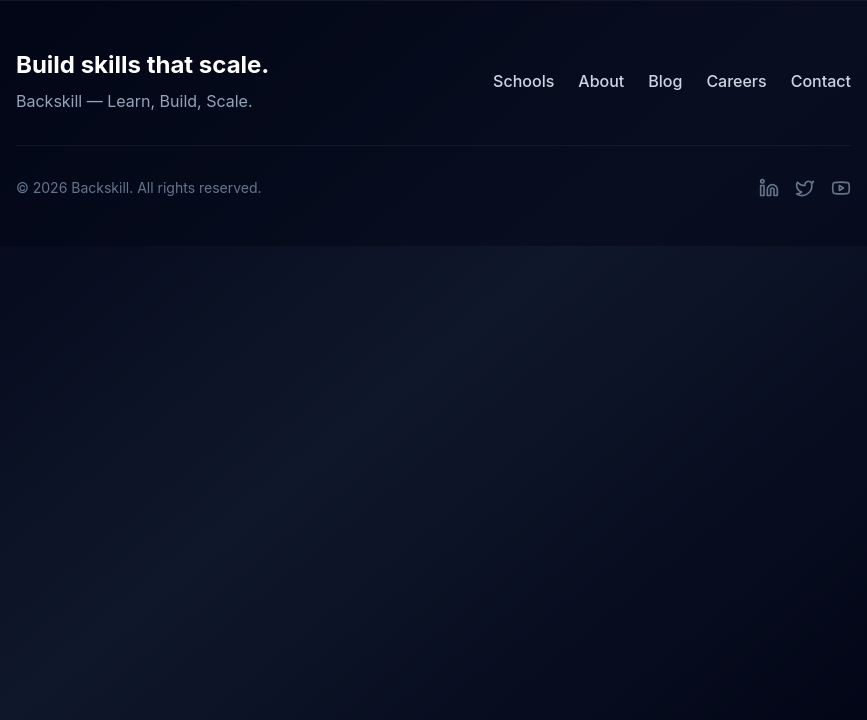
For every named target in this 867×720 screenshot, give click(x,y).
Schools (523, 81)
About (601, 81)
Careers (736, 81)
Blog (665, 81)
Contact (821, 81)
